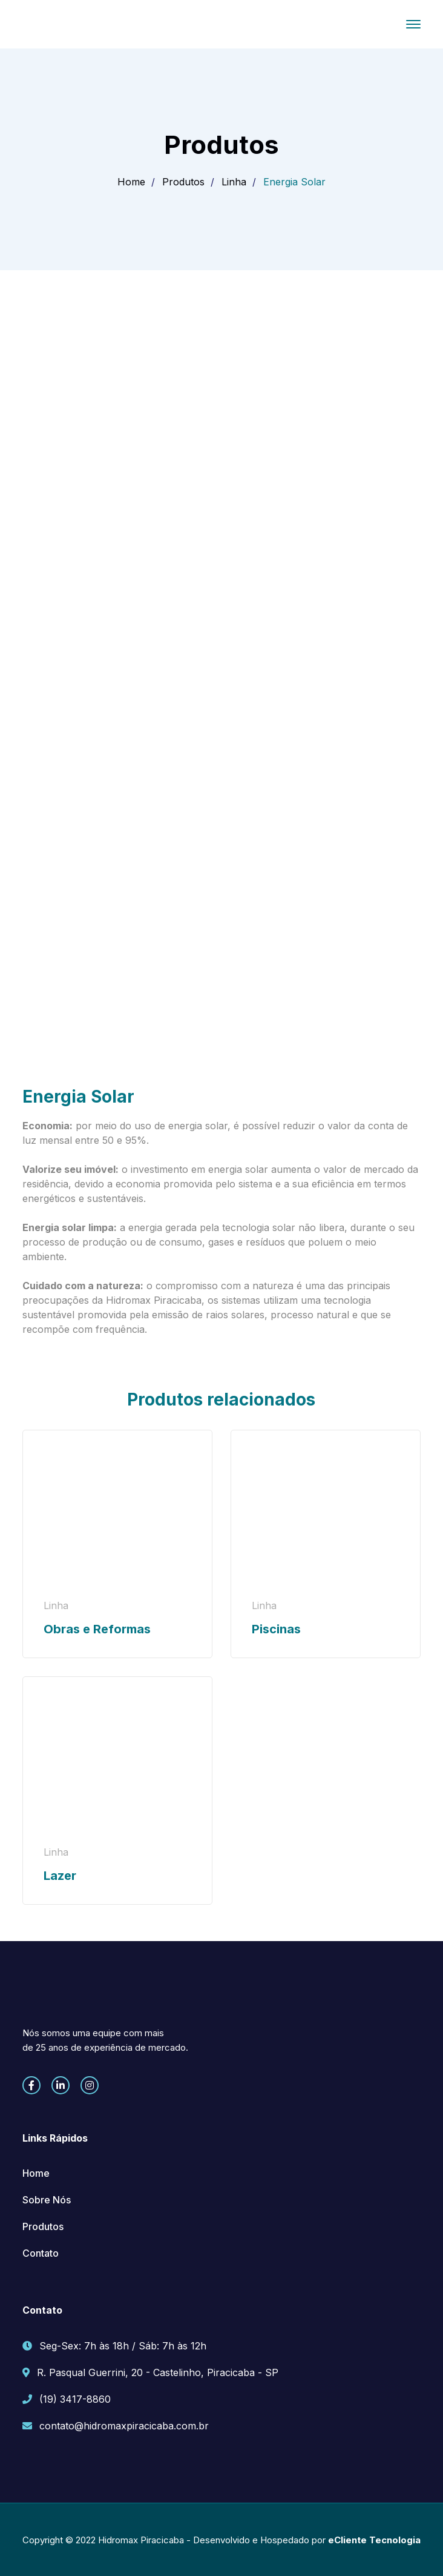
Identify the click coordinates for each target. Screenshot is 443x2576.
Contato (40, 2253)
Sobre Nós (46, 2200)
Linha (233, 182)
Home (131, 182)
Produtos (183, 182)
